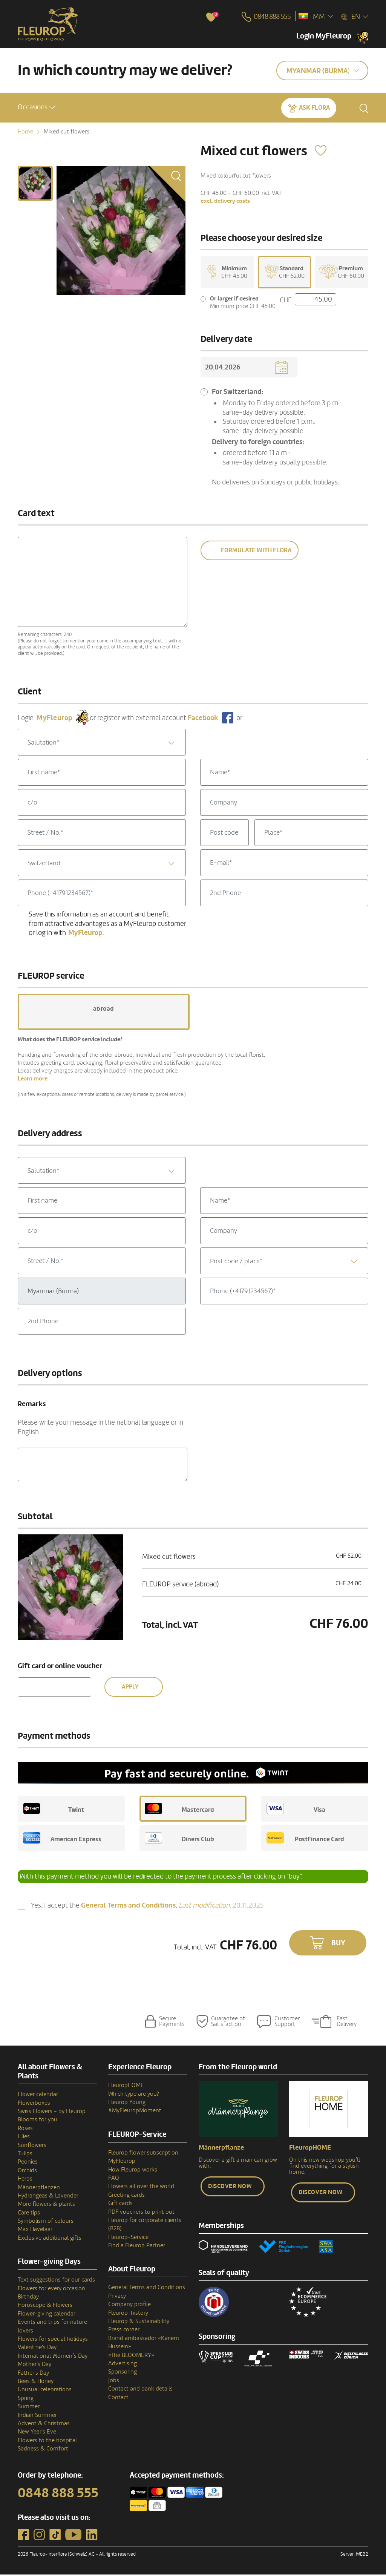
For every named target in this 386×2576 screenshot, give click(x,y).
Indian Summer (37, 2416)
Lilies (24, 2138)
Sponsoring (122, 2373)
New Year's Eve (37, 2433)
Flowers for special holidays (53, 2340)
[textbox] (101, 744)
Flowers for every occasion (51, 2289)
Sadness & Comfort (43, 2450)
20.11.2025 (221, 1906)
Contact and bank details (140, 2390)
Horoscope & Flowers (45, 2306)
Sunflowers (32, 2146)
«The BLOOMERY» (131, 2356)
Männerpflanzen (39, 2188)
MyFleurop (121, 2162)
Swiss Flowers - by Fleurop (52, 2112)
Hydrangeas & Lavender (48, 2197)
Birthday (28, 2298)
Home (25, 131)
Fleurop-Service (128, 2238)
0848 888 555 (58, 2494)
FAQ (113, 2179)
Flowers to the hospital (47, 2441)
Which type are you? (133, 2095)
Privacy (117, 2297)
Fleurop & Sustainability (138, 2322)
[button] (36, 107)
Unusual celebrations (45, 2391)
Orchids (27, 2171)
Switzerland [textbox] (44, 865)
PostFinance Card (305, 1839)
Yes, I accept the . (147, 1907)
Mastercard (179, 1810)
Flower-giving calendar (46, 2315)
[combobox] (102, 743)
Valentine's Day (37, 2348)
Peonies (28, 2163)
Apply (130, 1688)
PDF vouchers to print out (141, 2213)
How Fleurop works (132, 2170)
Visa (296, 1810)
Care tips (29, 2213)
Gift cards (120, 2204)
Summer (29, 2407)
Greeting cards (126, 2196)
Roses (25, 2129)
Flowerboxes (34, 2104)
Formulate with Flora (256, 552)
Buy (338, 1944)
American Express (62, 1839)
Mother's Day (34, 2365)
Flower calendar (38, 2095)
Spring (26, 2399)
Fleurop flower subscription (143, 2154)
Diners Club (179, 1839)
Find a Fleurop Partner (136, 2246)
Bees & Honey (36, 2382)
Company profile (129, 2305)
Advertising (122, 2364)
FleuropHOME (126, 2086)
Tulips (25, 2155)
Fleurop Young (127, 2103)
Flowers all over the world (141, 2187)
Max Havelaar (35, 2230)
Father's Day (33, 2374)
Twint (53, 1810)
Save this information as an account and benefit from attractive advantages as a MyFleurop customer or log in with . (107, 925)
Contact (118, 2398)
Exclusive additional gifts (49, 2239)
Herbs (25, 2180)
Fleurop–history (128, 2314)
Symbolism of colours (46, 2222)
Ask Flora (314, 107)
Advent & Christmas (44, 2424)
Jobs (113, 2381)
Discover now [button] (230, 2187)
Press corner (123, 2331)
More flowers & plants (46, 2205)
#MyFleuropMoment (134, 2112)
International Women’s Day (52, 2357)
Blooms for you (37, 2121)
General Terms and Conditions (146, 2288)
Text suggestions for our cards (56, 2281)
